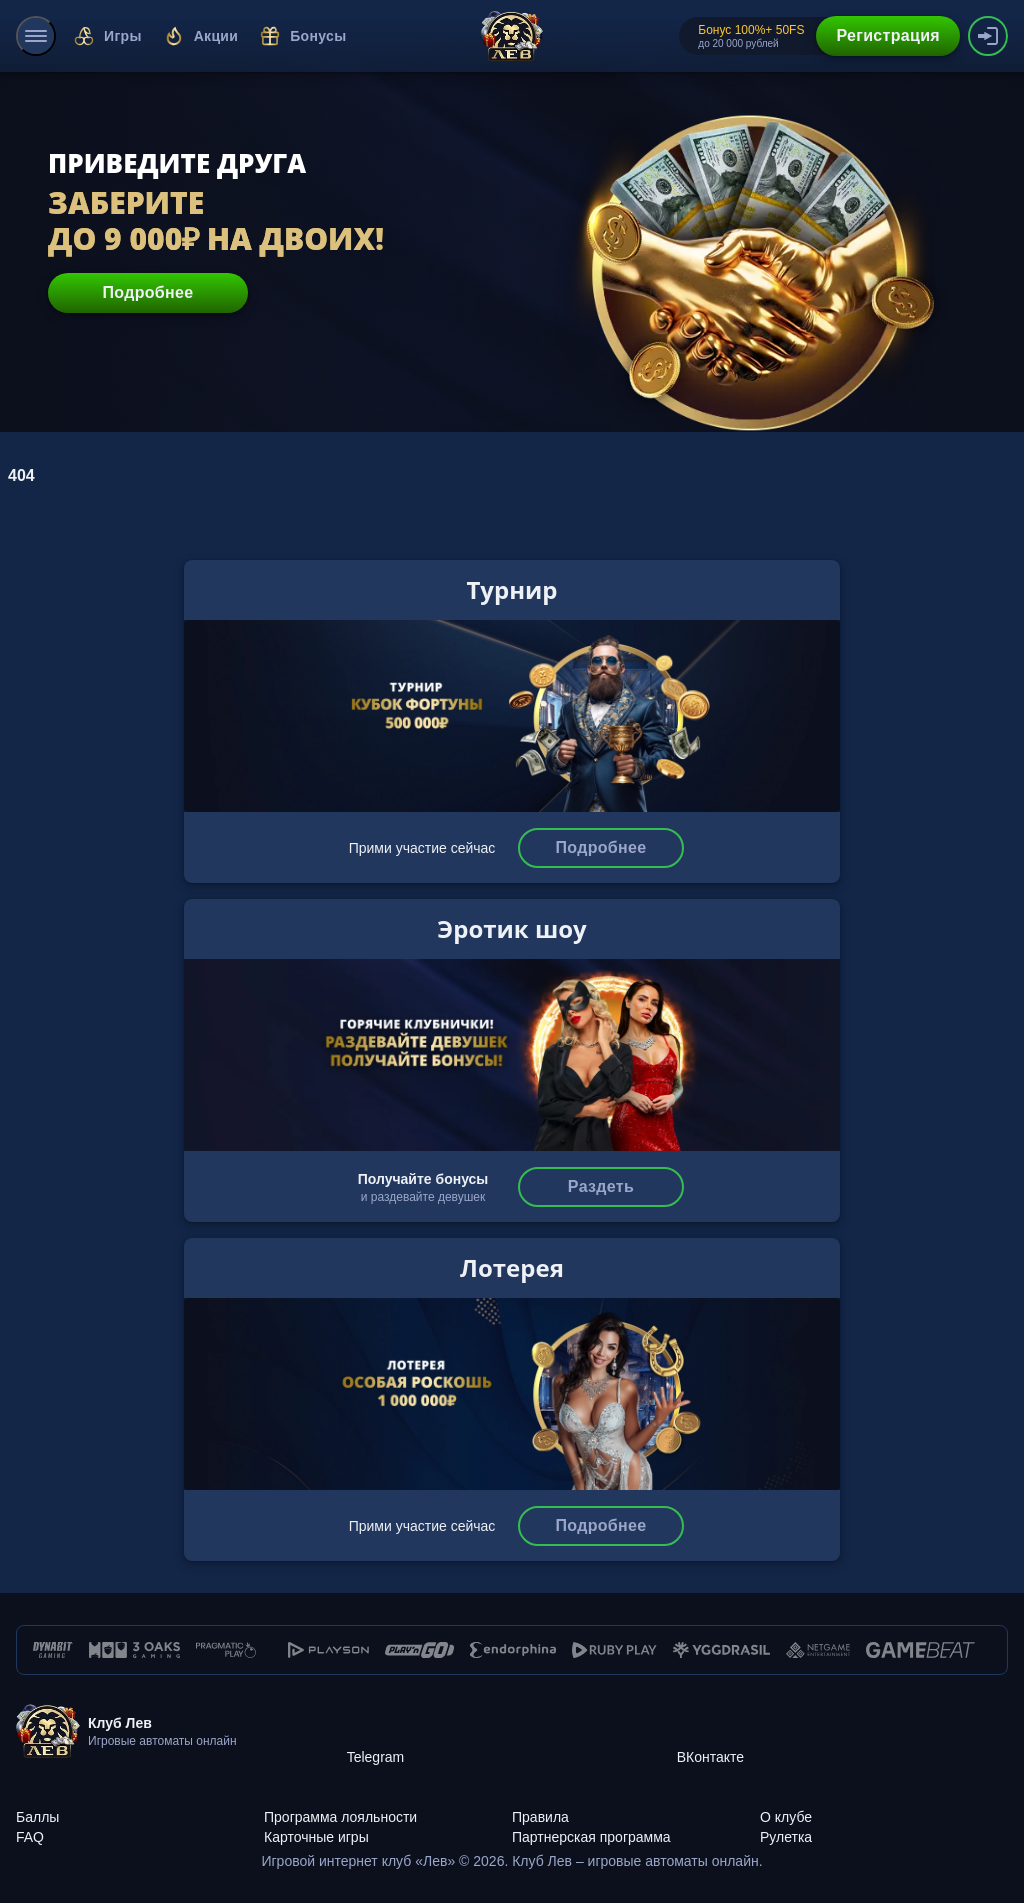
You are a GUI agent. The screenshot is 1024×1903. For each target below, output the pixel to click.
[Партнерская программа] (636, 1826)
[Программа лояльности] (388, 1806)
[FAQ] (140, 1826)
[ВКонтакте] (842, 1732)
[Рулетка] (884, 1826)
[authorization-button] (988, 36)
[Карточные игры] (388, 1826)
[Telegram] (512, 1732)
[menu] (36, 36)
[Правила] (636, 1806)
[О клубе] (884, 1806)
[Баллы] (140, 1806)
